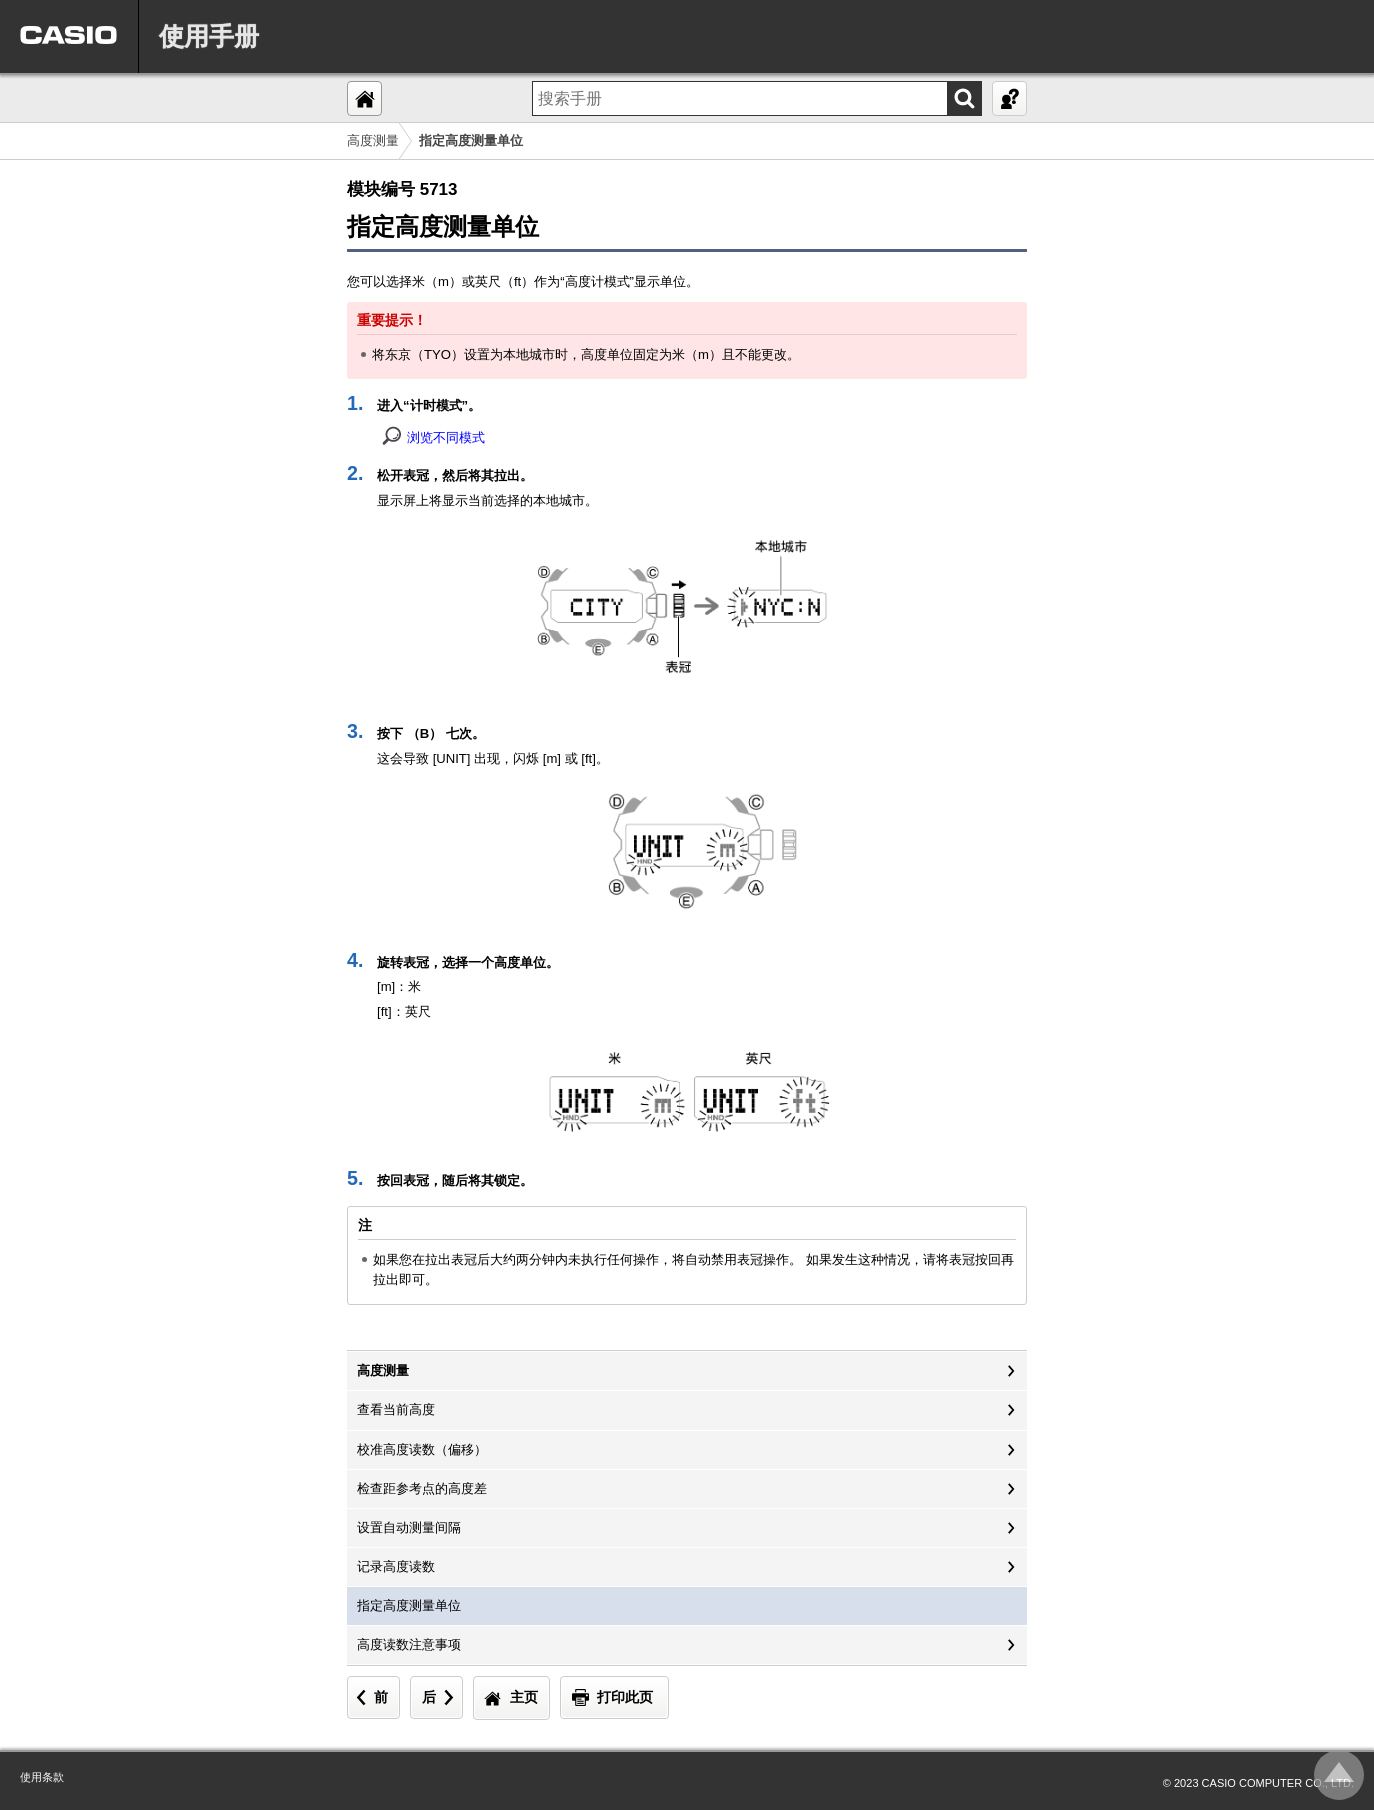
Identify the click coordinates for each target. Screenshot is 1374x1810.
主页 (524, 1697)
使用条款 (42, 1777)
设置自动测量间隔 (409, 1527)
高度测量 (373, 140)
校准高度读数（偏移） (422, 1449)
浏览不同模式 (446, 437)
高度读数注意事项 (409, 1644)
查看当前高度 (396, 1409)
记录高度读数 (396, 1566)
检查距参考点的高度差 (422, 1488)
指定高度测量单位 (409, 1605)
